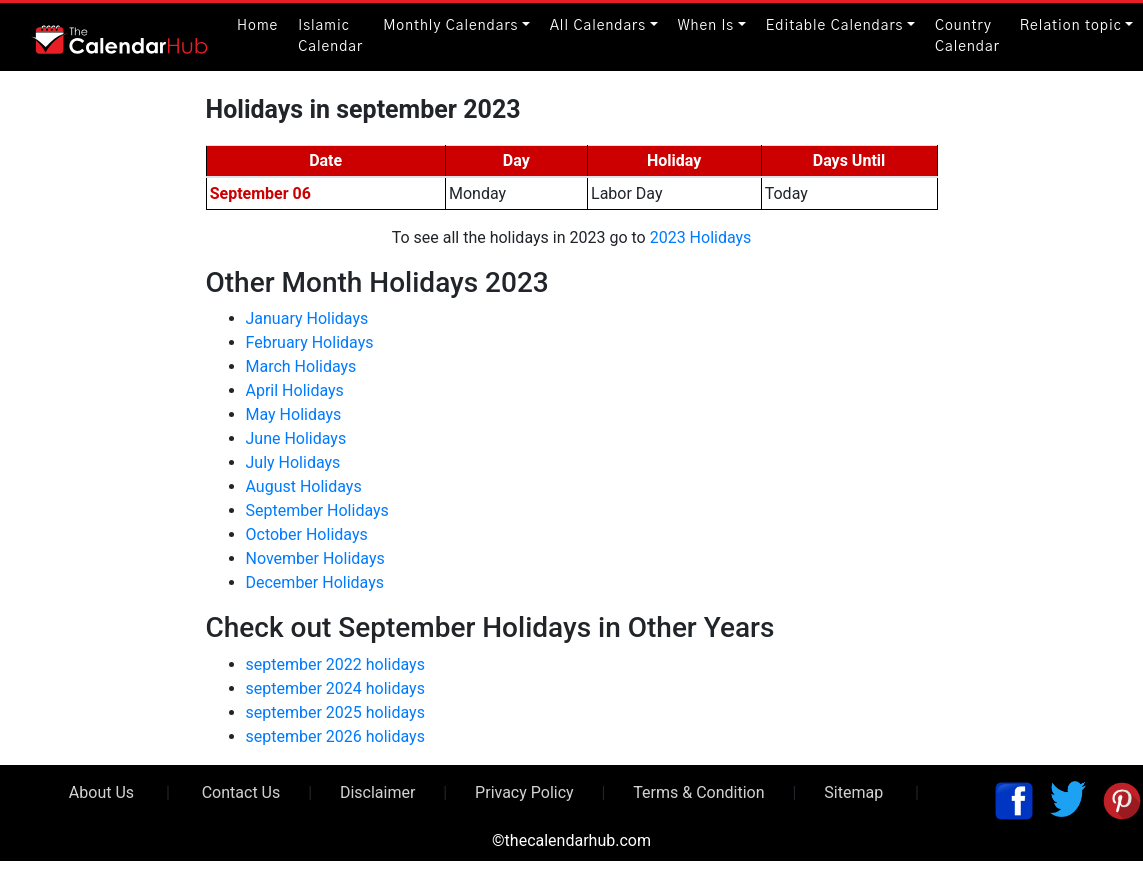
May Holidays (294, 414)
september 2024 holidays (335, 688)
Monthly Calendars (450, 26)
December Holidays (315, 582)
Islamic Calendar (330, 36)
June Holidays (296, 438)
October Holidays (307, 534)
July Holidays (293, 462)
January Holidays (307, 318)
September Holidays (317, 510)
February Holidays (310, 342)
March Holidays (301, 366)
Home (257, 26)
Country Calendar (967, 36)
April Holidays (295, 390)
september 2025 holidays (335, 712)
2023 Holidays (701, 237)
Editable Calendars (835, 26)
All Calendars (598, 26)
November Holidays (315, 558)
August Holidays (304, 486)
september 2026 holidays (335, 736)
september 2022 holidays (335, 664)
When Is (706, 26)
